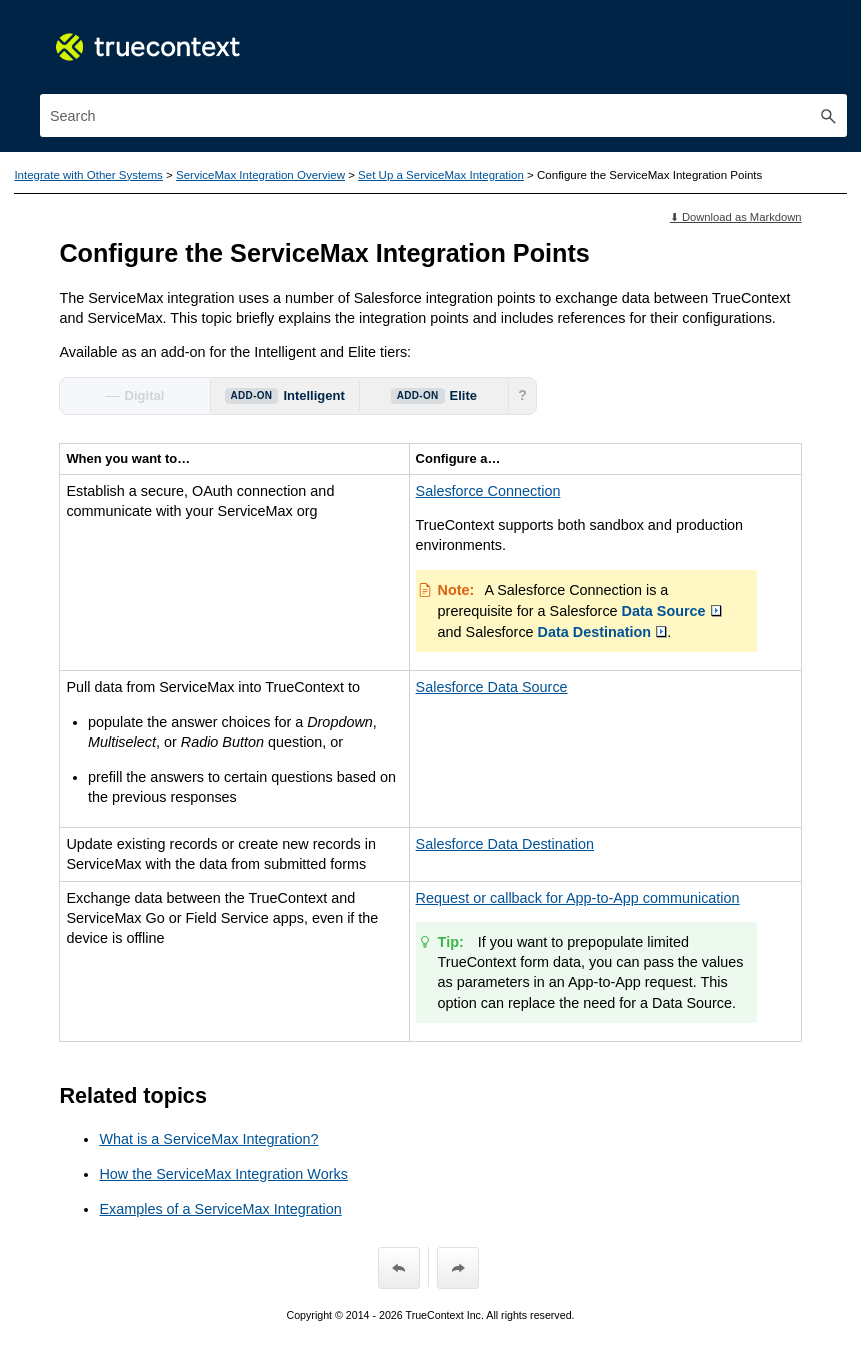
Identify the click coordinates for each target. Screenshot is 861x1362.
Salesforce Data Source (492, 687)
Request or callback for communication (578, 898)
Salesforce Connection (488, 491)
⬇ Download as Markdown (736, 217)
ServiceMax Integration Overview (260, 175)
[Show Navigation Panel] (836, 35)
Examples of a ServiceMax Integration (220, 1209)
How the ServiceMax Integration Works (223, 1174)
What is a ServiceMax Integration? (208, 1139)
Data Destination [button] (603, 632)
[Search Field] (443, 115)
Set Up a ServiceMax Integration (441, 175)
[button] (829, 115)
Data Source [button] (672, 611)
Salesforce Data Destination (505, 844)
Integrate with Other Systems (88, 175)
